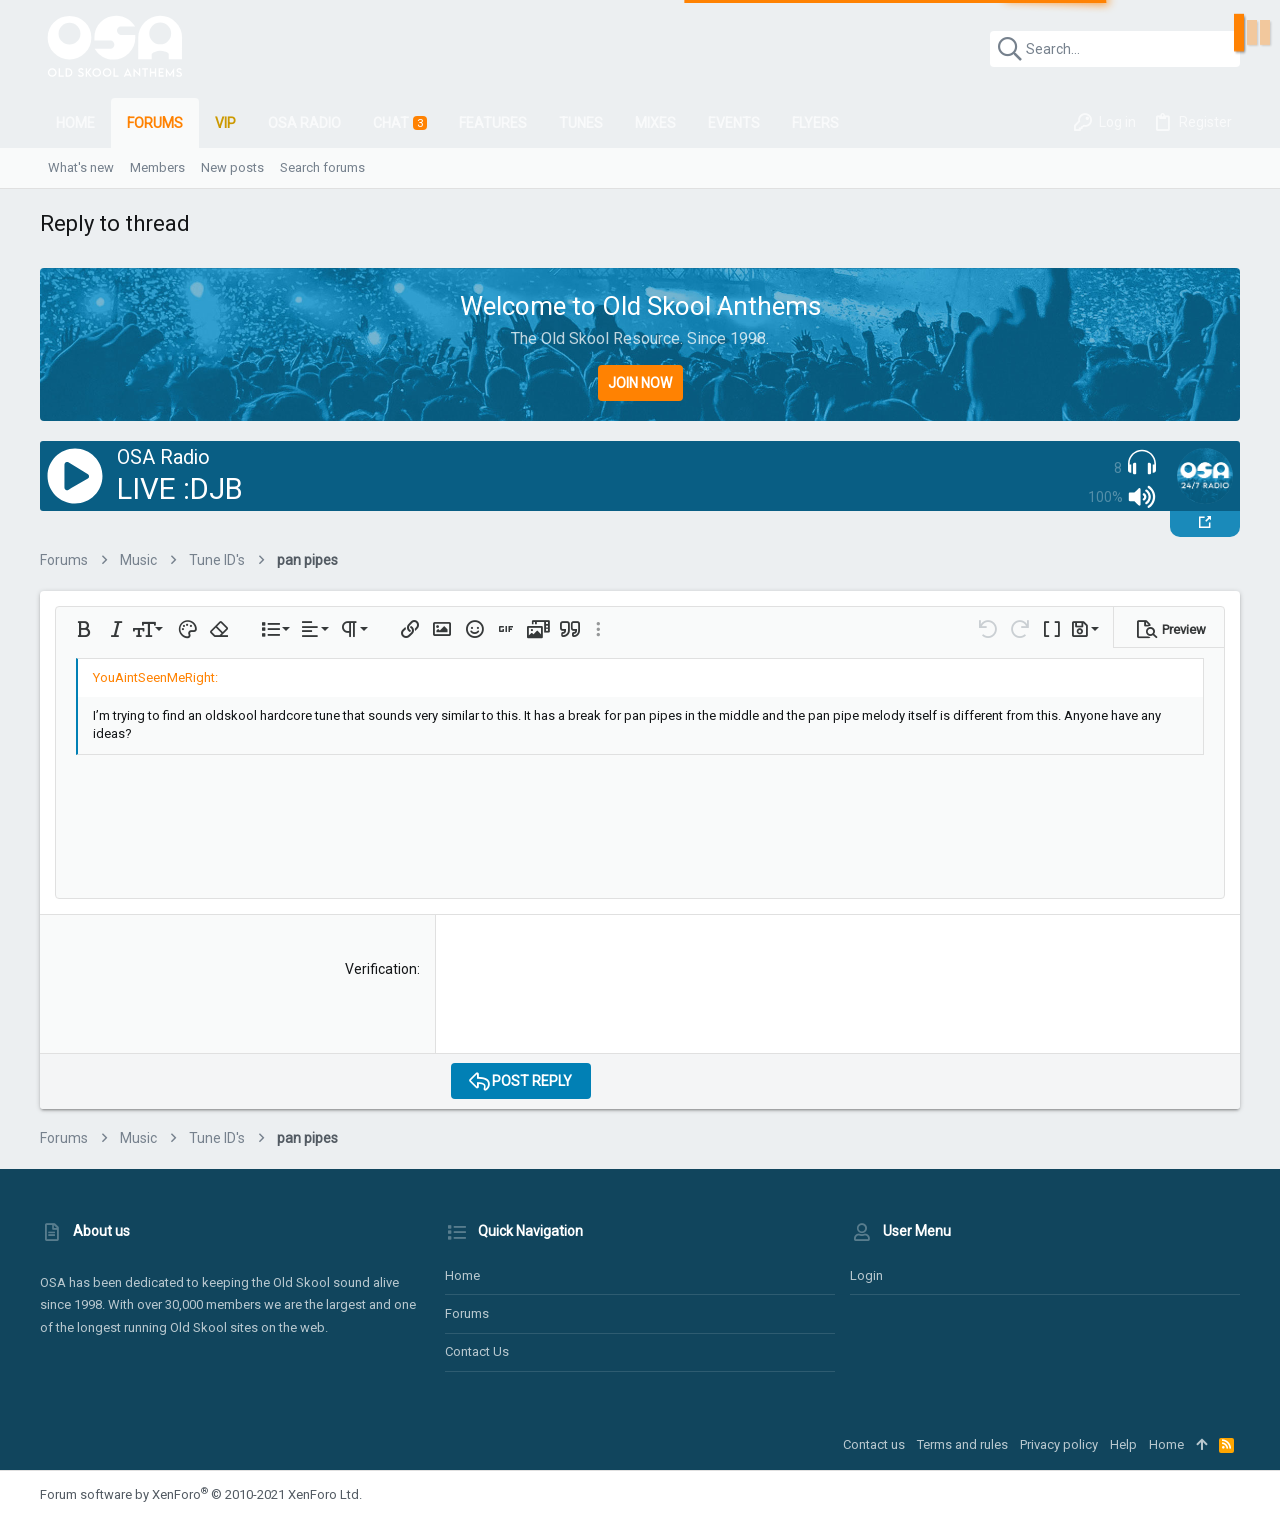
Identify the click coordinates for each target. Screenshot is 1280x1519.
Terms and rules (962, 1444)
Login (866, 1275)
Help (1123, 1444)
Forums (467, 1313)
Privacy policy (1059, 1444)
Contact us (477, 1351)
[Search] (1115, 49)
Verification (381, 969)
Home (462, 1275)
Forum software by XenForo (201, 1494)
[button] (84, 629)
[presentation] (603, 999)
